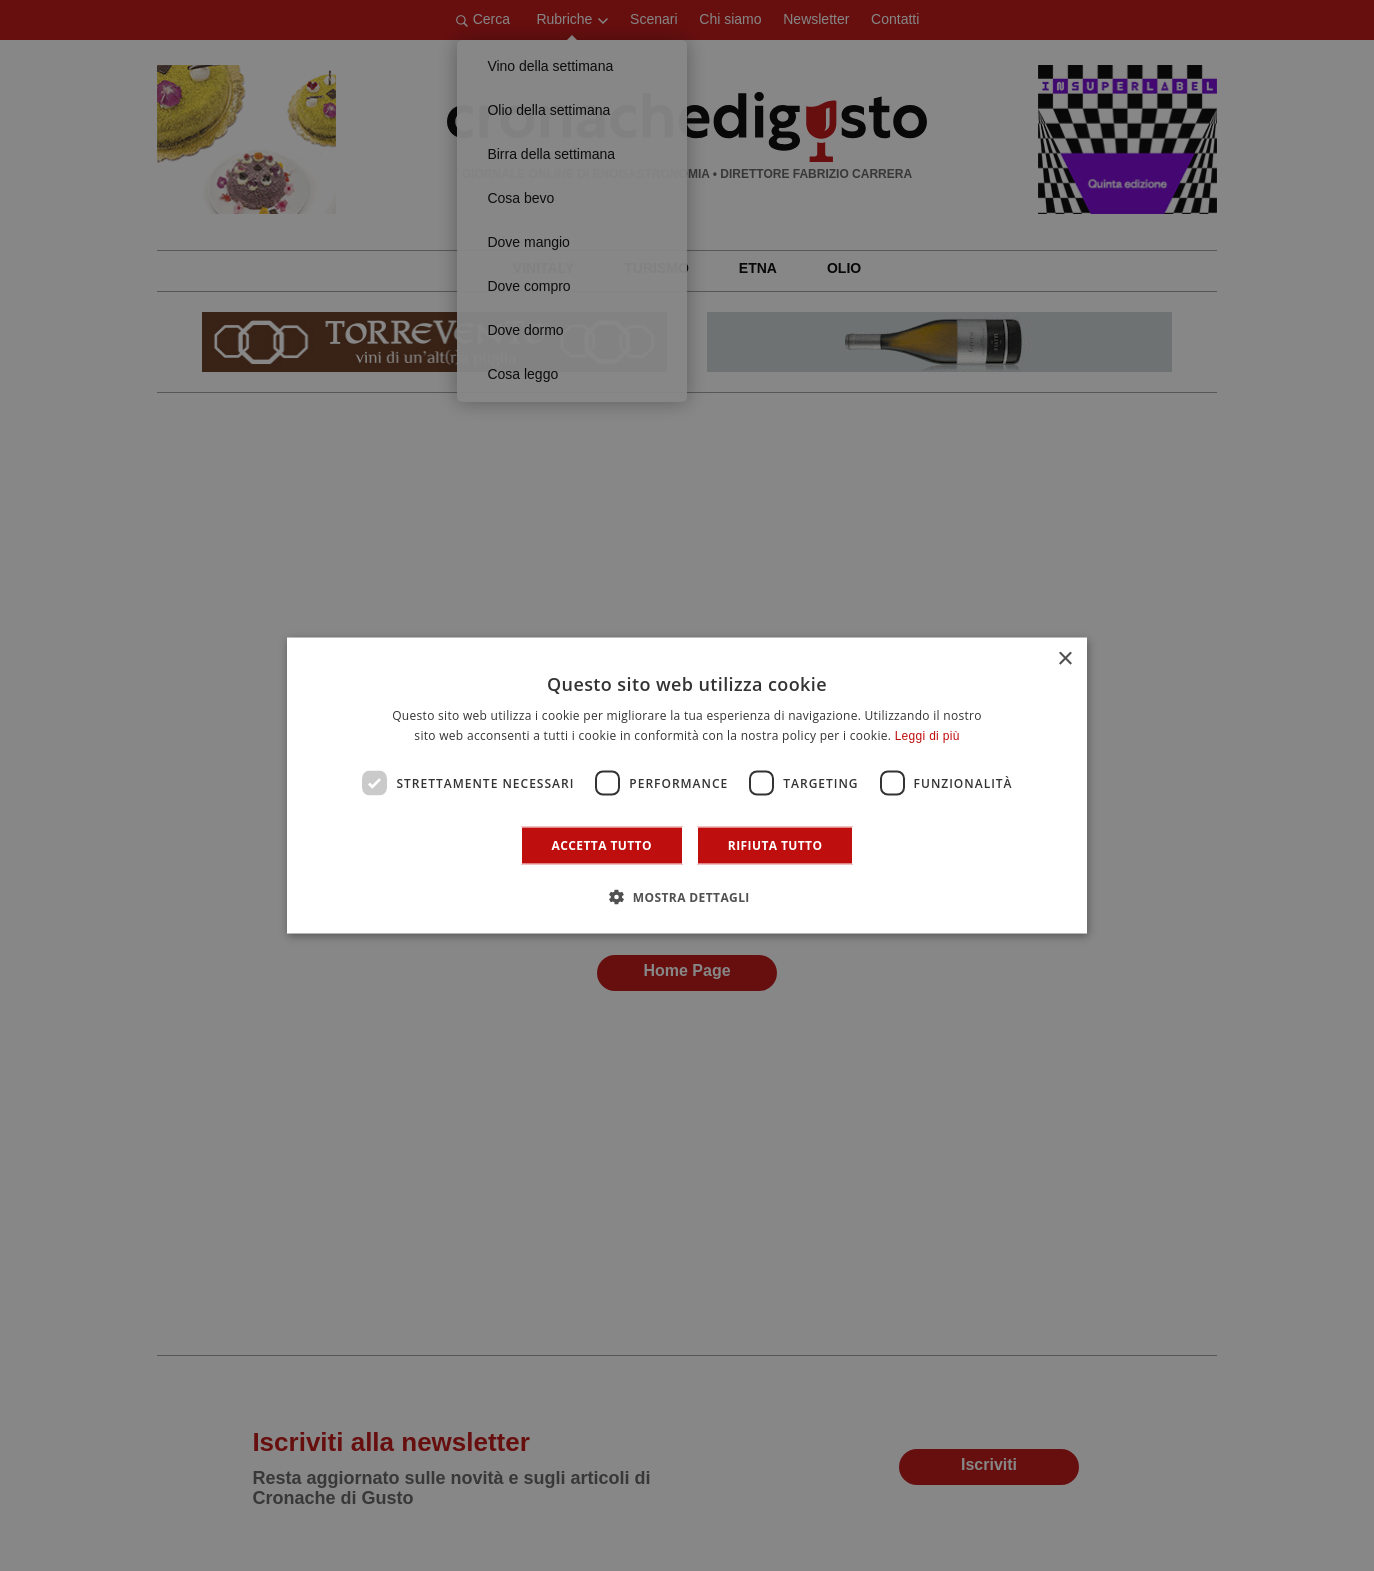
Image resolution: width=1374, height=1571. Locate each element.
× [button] (1064, 658)
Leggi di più (927, 735)
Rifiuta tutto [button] (775, 845)
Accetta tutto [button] (602, 845)
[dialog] (687, 785)
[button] (687, 897)
